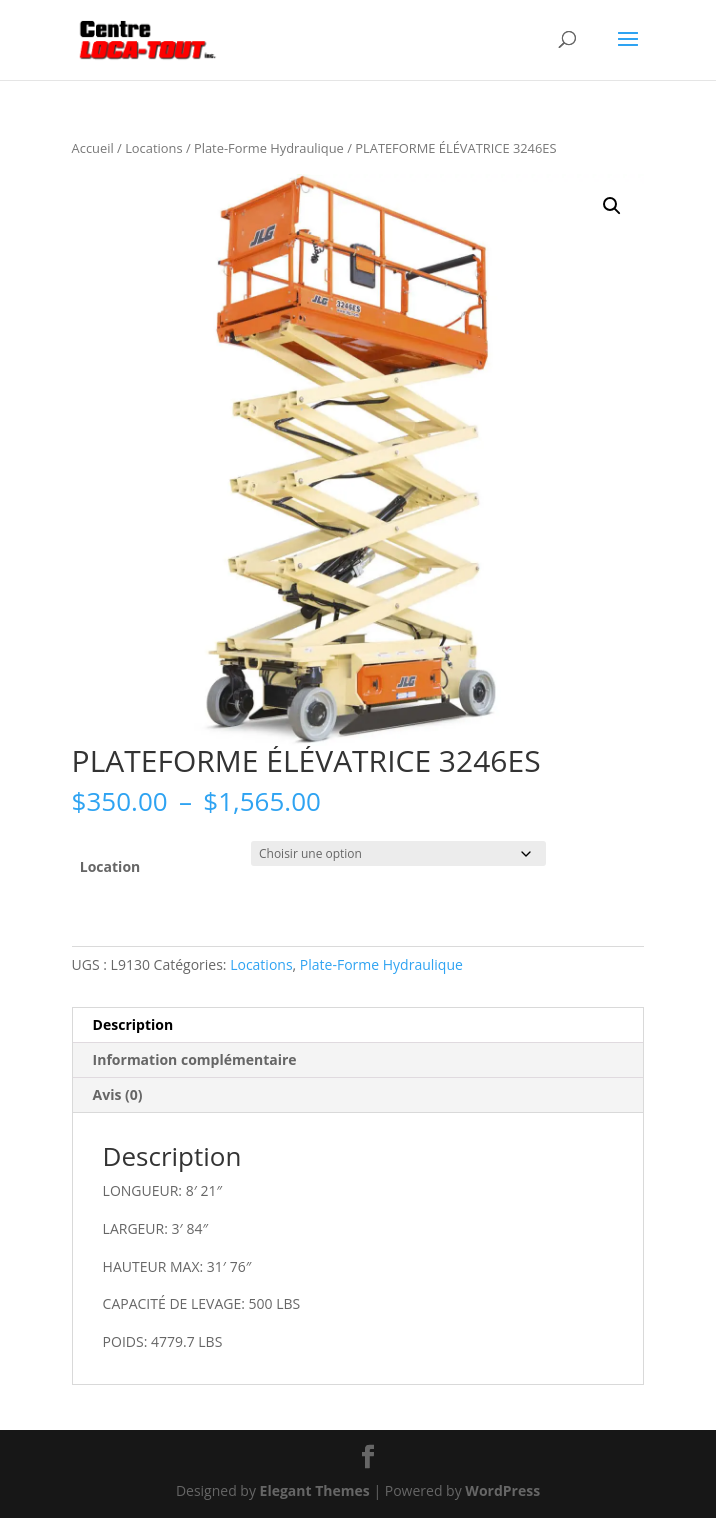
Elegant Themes (315, 1490)
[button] (612, 206)
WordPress (502, 1490)
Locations (153, 148)
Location (110, 866)
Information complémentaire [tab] (195, 1059)
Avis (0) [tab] (118, 1094)
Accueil (93, 148)
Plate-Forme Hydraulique (269, 148)
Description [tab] (133, 1024)
